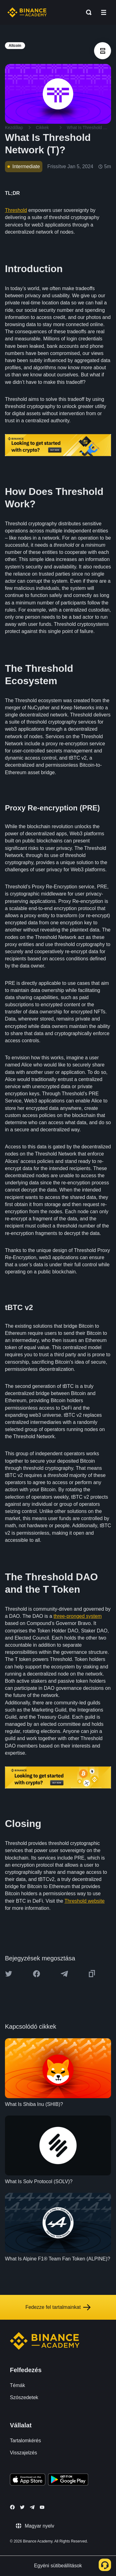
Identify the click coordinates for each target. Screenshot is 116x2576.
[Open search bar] (86, 12)
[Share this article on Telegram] (64, 1973)
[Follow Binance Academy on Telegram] (32, 2507)
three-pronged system (78, 1616)
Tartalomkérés (25, 2440)
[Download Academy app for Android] (68, 2480)
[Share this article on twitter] (8, 1973)
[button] (103, 12)
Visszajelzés (23, 2452)
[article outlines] (102, 50)
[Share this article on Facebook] (36, 1973)
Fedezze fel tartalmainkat (58, 2307)
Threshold (16, 210)
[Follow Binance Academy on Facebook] (12, 2507)
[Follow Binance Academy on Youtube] (42, 2507)
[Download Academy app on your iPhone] (27, 2480)
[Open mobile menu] (103, 12)
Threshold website (84, 1901)
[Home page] (27, 12)
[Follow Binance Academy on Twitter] (22, 2507)
